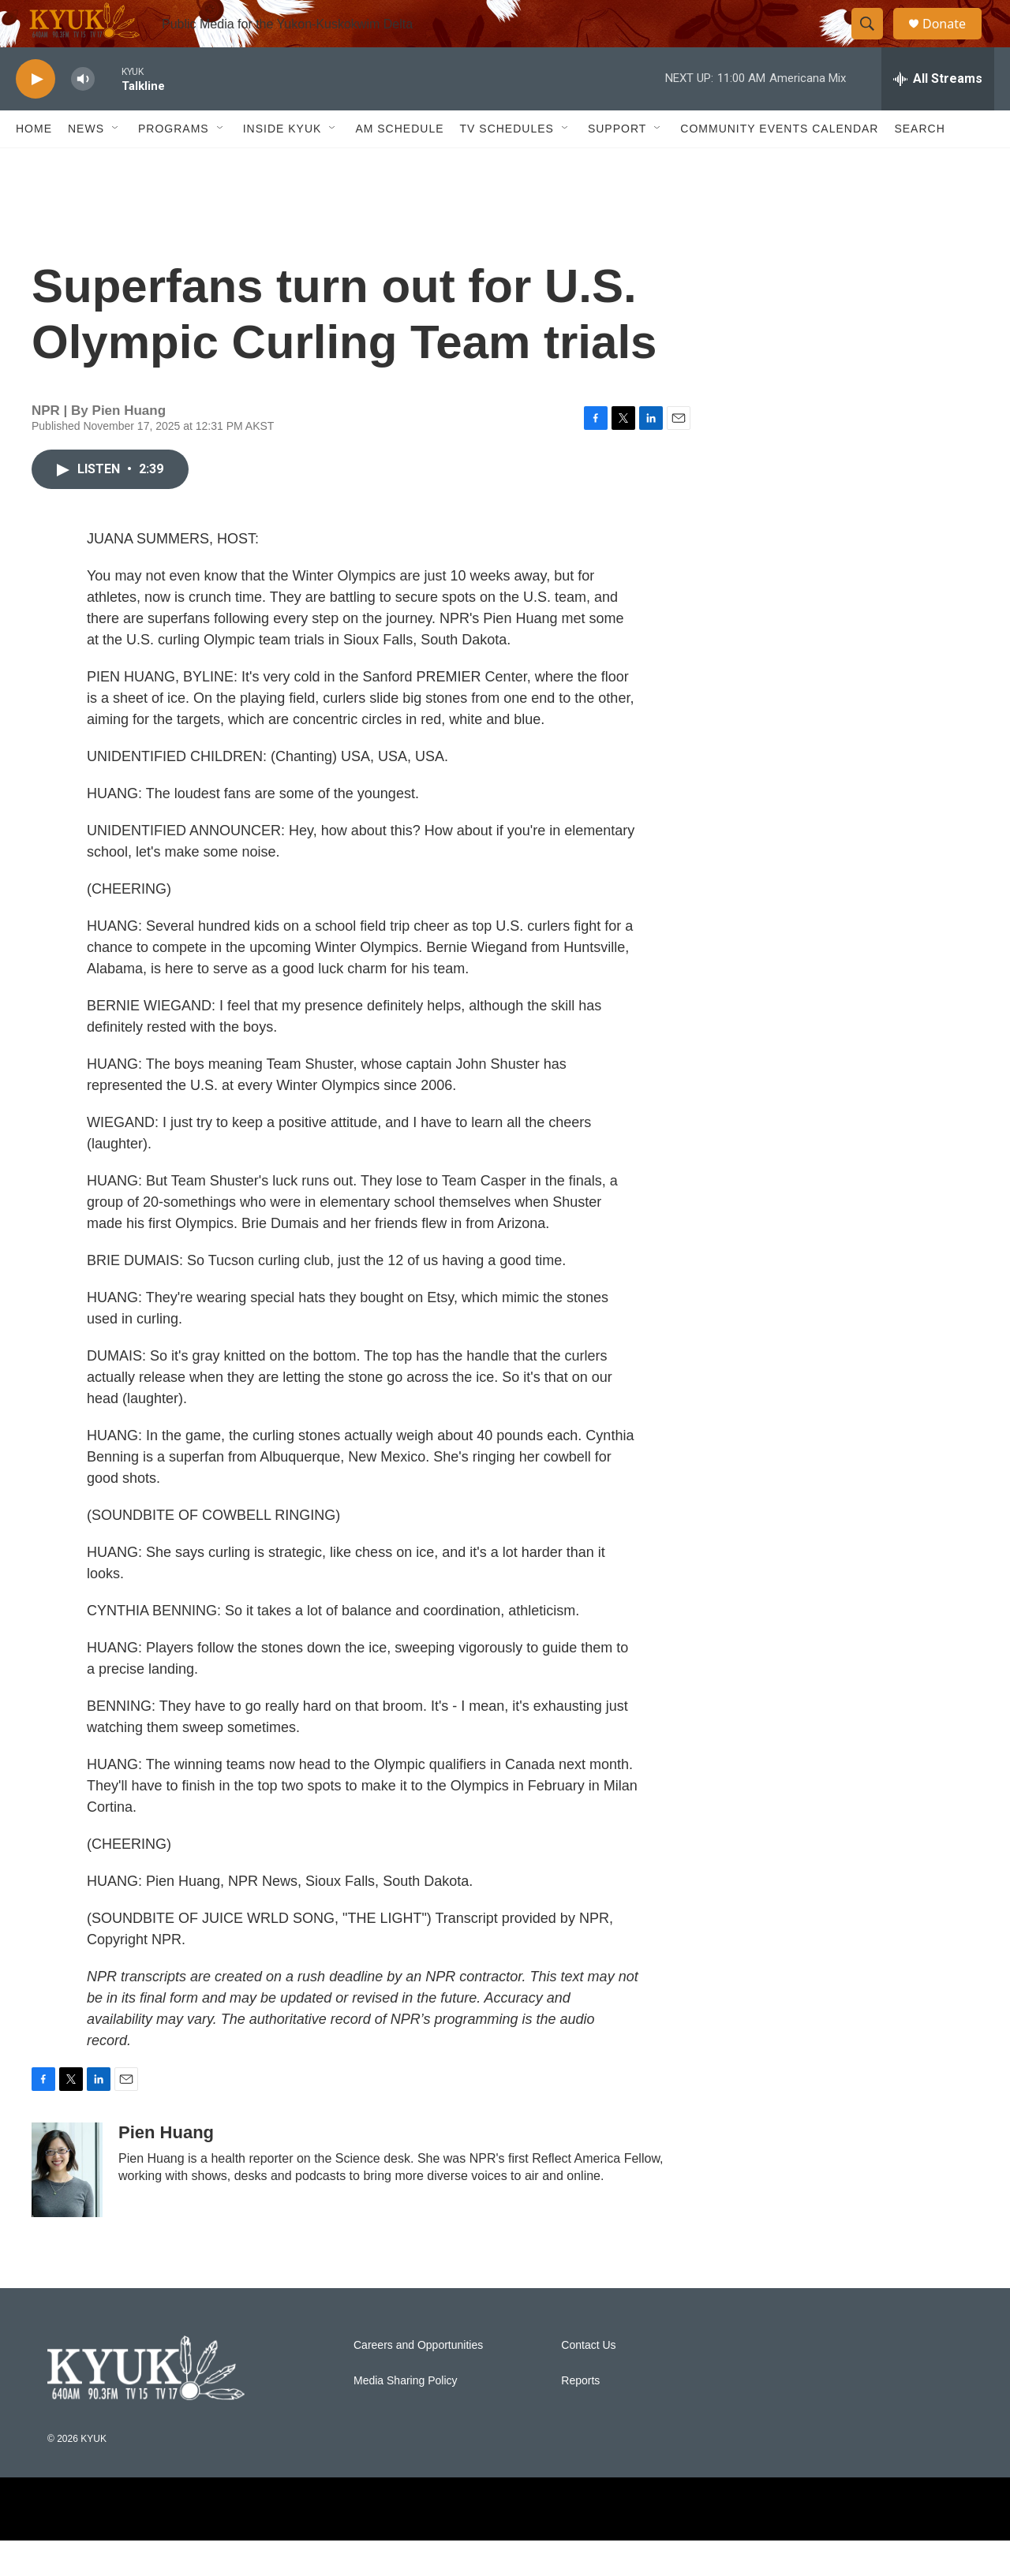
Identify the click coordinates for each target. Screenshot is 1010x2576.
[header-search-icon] (874, 42)
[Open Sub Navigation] (116, 164)
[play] (35, 115)
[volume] (82, 115)
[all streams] (937, 114)
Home (34, 164)
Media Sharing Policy (406, 2416)
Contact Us (588, 2381)
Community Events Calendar (779, 164)
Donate (954, 41)
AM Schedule (399, 164)
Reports (580, 2416)
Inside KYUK (282, 164)
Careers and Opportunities (418, 2381)
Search (919, 164)
